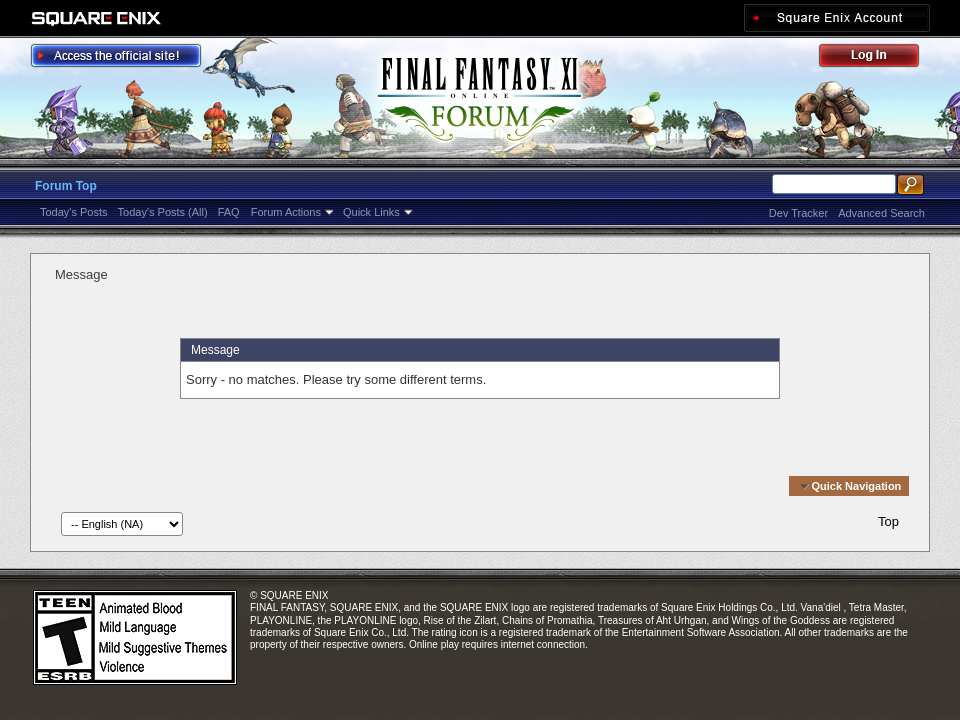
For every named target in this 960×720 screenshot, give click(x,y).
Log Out (879, 58)
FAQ (229, 212)
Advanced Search (881, 213)
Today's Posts (74, 212)
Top (888, 521)
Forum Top (66, 186)
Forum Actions (286, 212)
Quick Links (371, 212)
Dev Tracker (798, 213)
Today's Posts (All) (163, 212)
